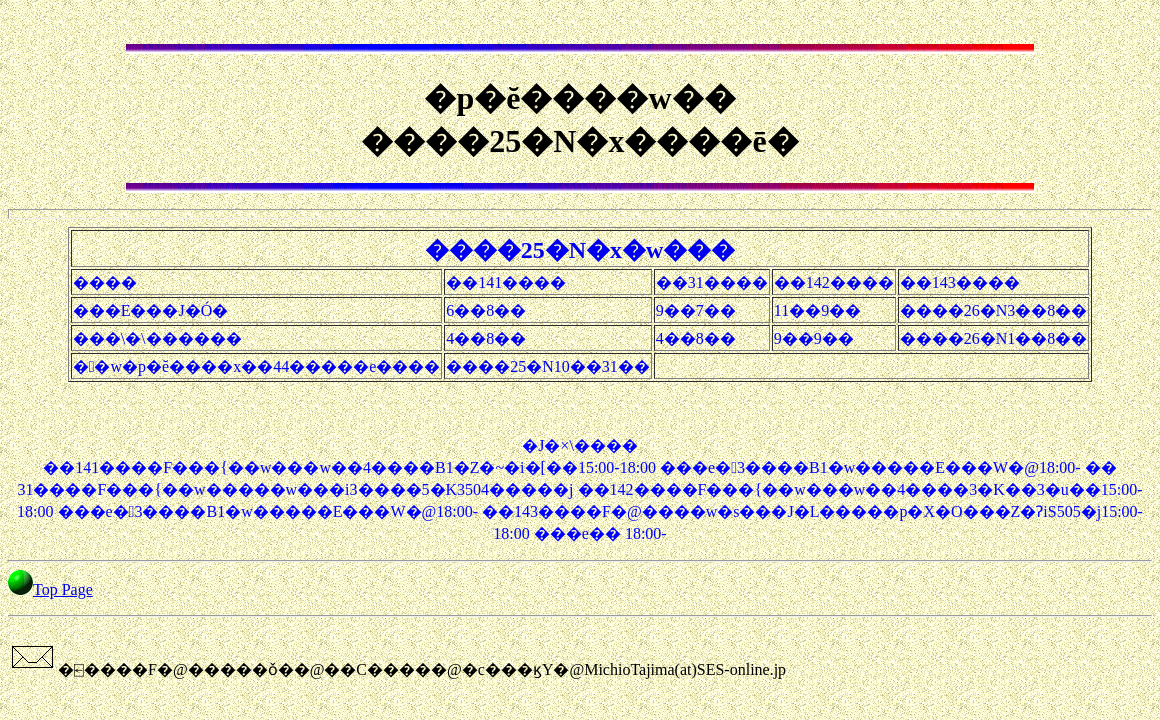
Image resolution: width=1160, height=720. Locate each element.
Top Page (63, 589)
